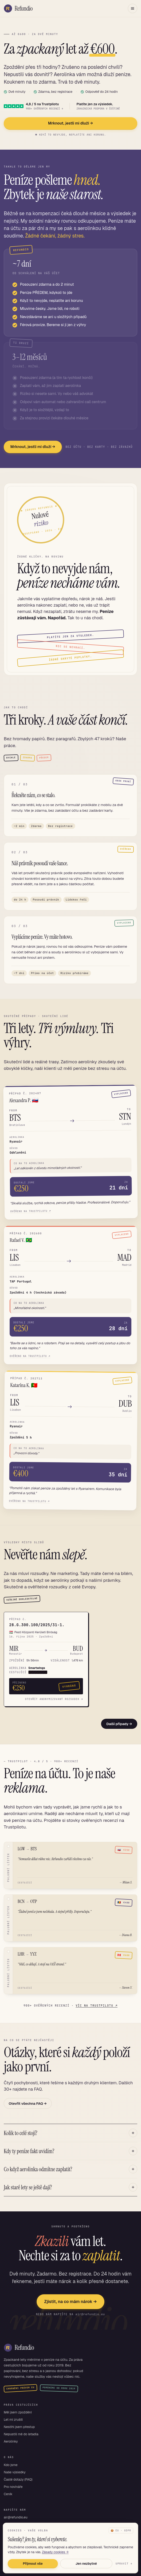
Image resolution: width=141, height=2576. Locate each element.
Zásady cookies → (55, 2552)
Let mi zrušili (13, 2419)
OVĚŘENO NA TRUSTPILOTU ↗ (30, 1211)
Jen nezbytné (86, 2563)
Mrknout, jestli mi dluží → (70, 123)
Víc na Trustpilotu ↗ (97, 2005)
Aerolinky (11, 2441)
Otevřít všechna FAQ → (28, 2103)
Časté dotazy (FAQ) (18, 2479)
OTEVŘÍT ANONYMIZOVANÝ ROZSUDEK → (54, 1699)
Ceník (8, 2494)
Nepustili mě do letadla (21, 2434)
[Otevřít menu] (132, 8)
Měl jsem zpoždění (18, 2412)
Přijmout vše (33, 2563)
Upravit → (124, 2563)
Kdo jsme (11, 2465)
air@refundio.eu (15, 2517)
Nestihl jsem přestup (19, 2427)
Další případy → (119, 1724)
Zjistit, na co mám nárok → (70, 2301)
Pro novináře (13, 2487)
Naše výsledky (15, 2472)
